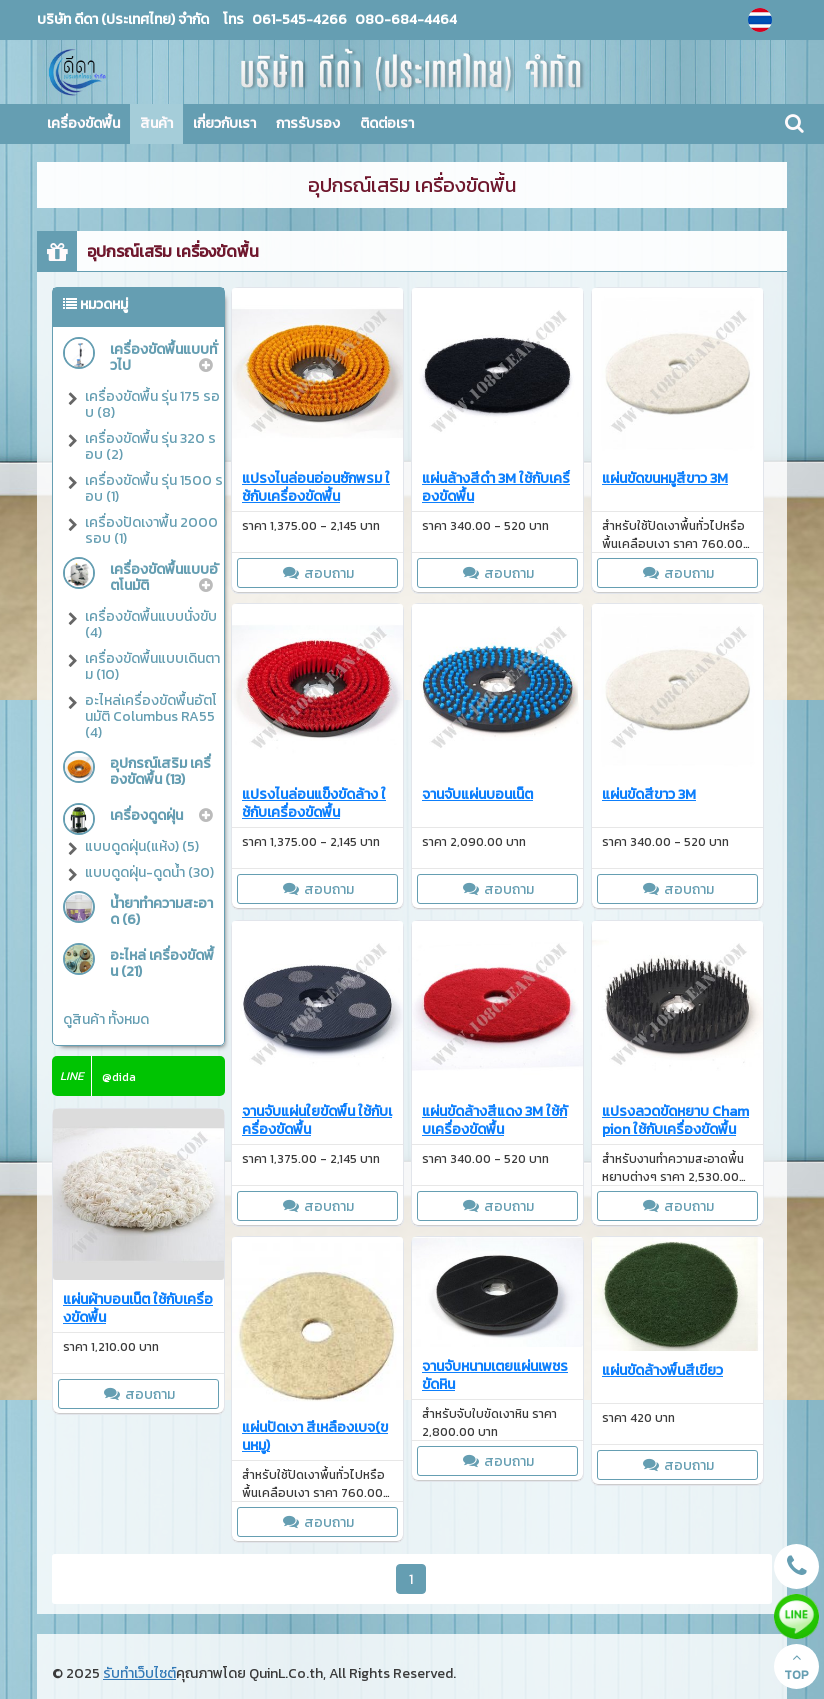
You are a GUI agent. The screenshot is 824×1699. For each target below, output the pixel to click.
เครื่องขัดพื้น (83, 123)
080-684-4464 (404, 19)
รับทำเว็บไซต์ (139, 1673)
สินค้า (156, 123)
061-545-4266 (299, 19)
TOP (796, 1667)
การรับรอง (308, 123)
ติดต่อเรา (387, 123)
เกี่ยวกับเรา (224, 123)
